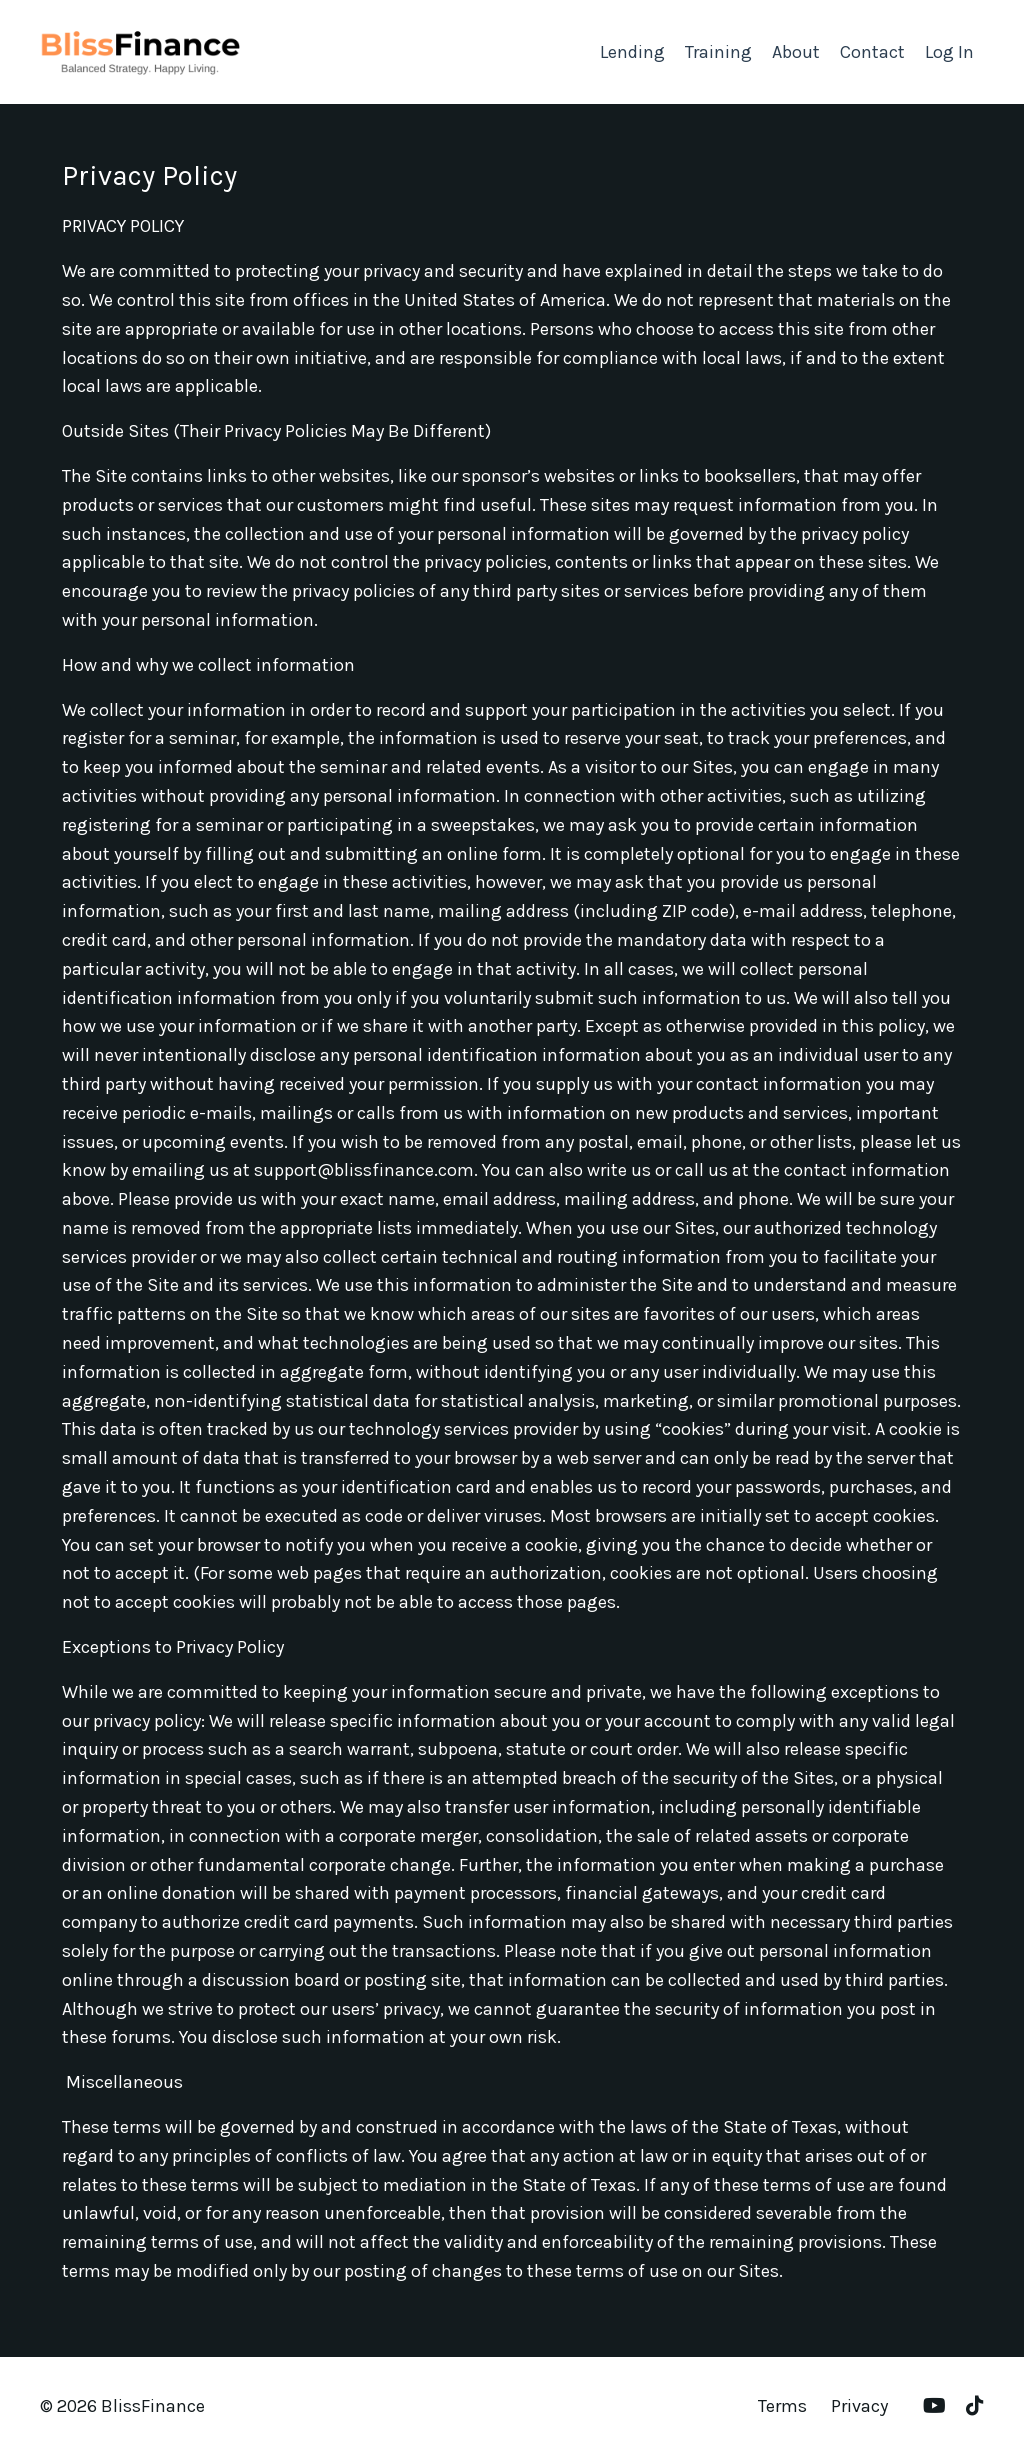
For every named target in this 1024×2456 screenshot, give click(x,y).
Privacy (859, 2406)
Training (718, 52)
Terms (782, 2406)
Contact (872, 52)
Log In (949, 52)
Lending (632, 52)
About (796, 52)
